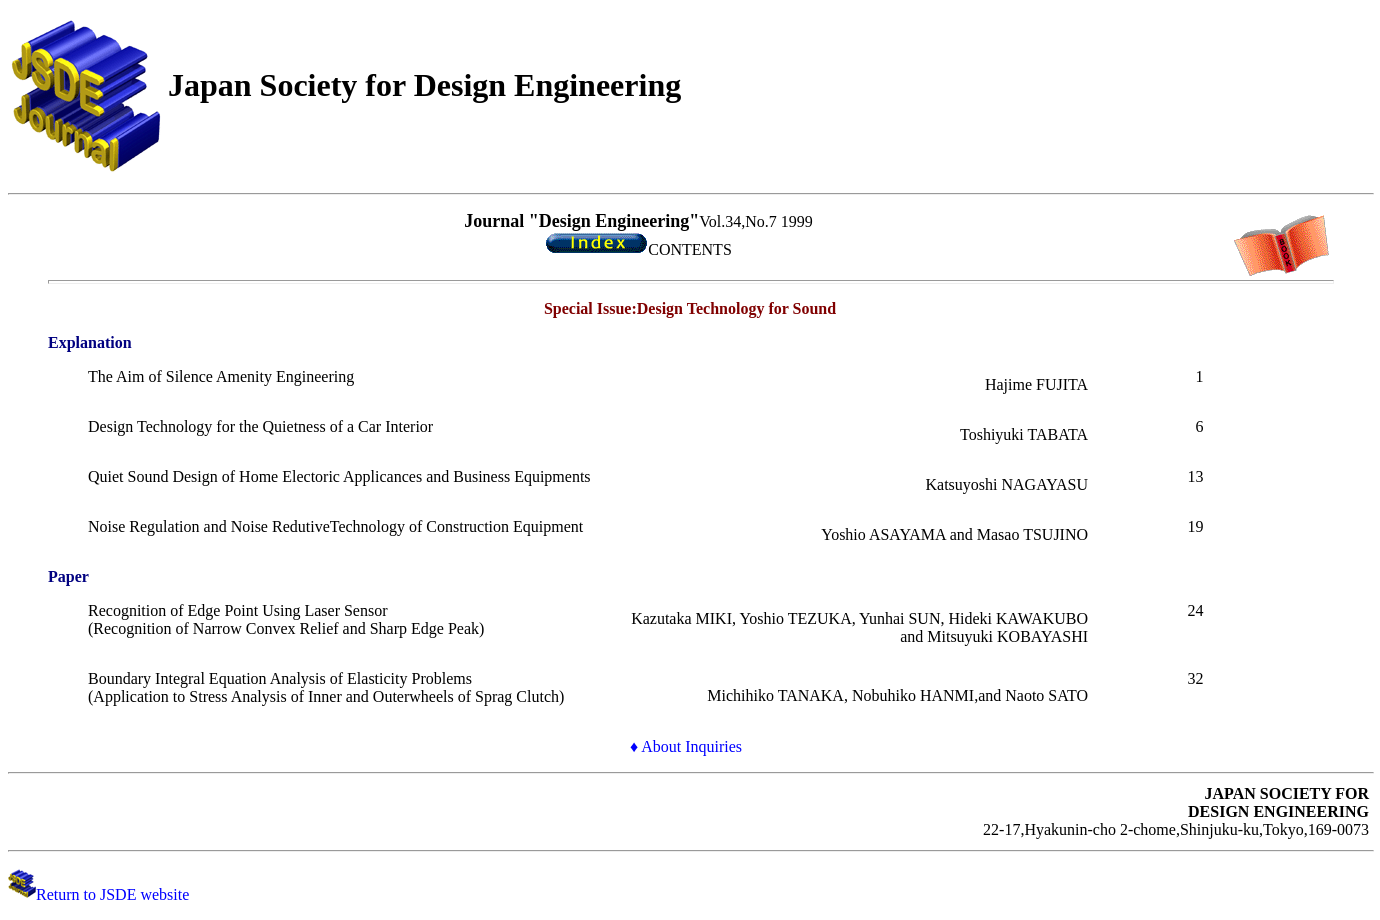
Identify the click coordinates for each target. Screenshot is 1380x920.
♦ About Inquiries (686, 746)
